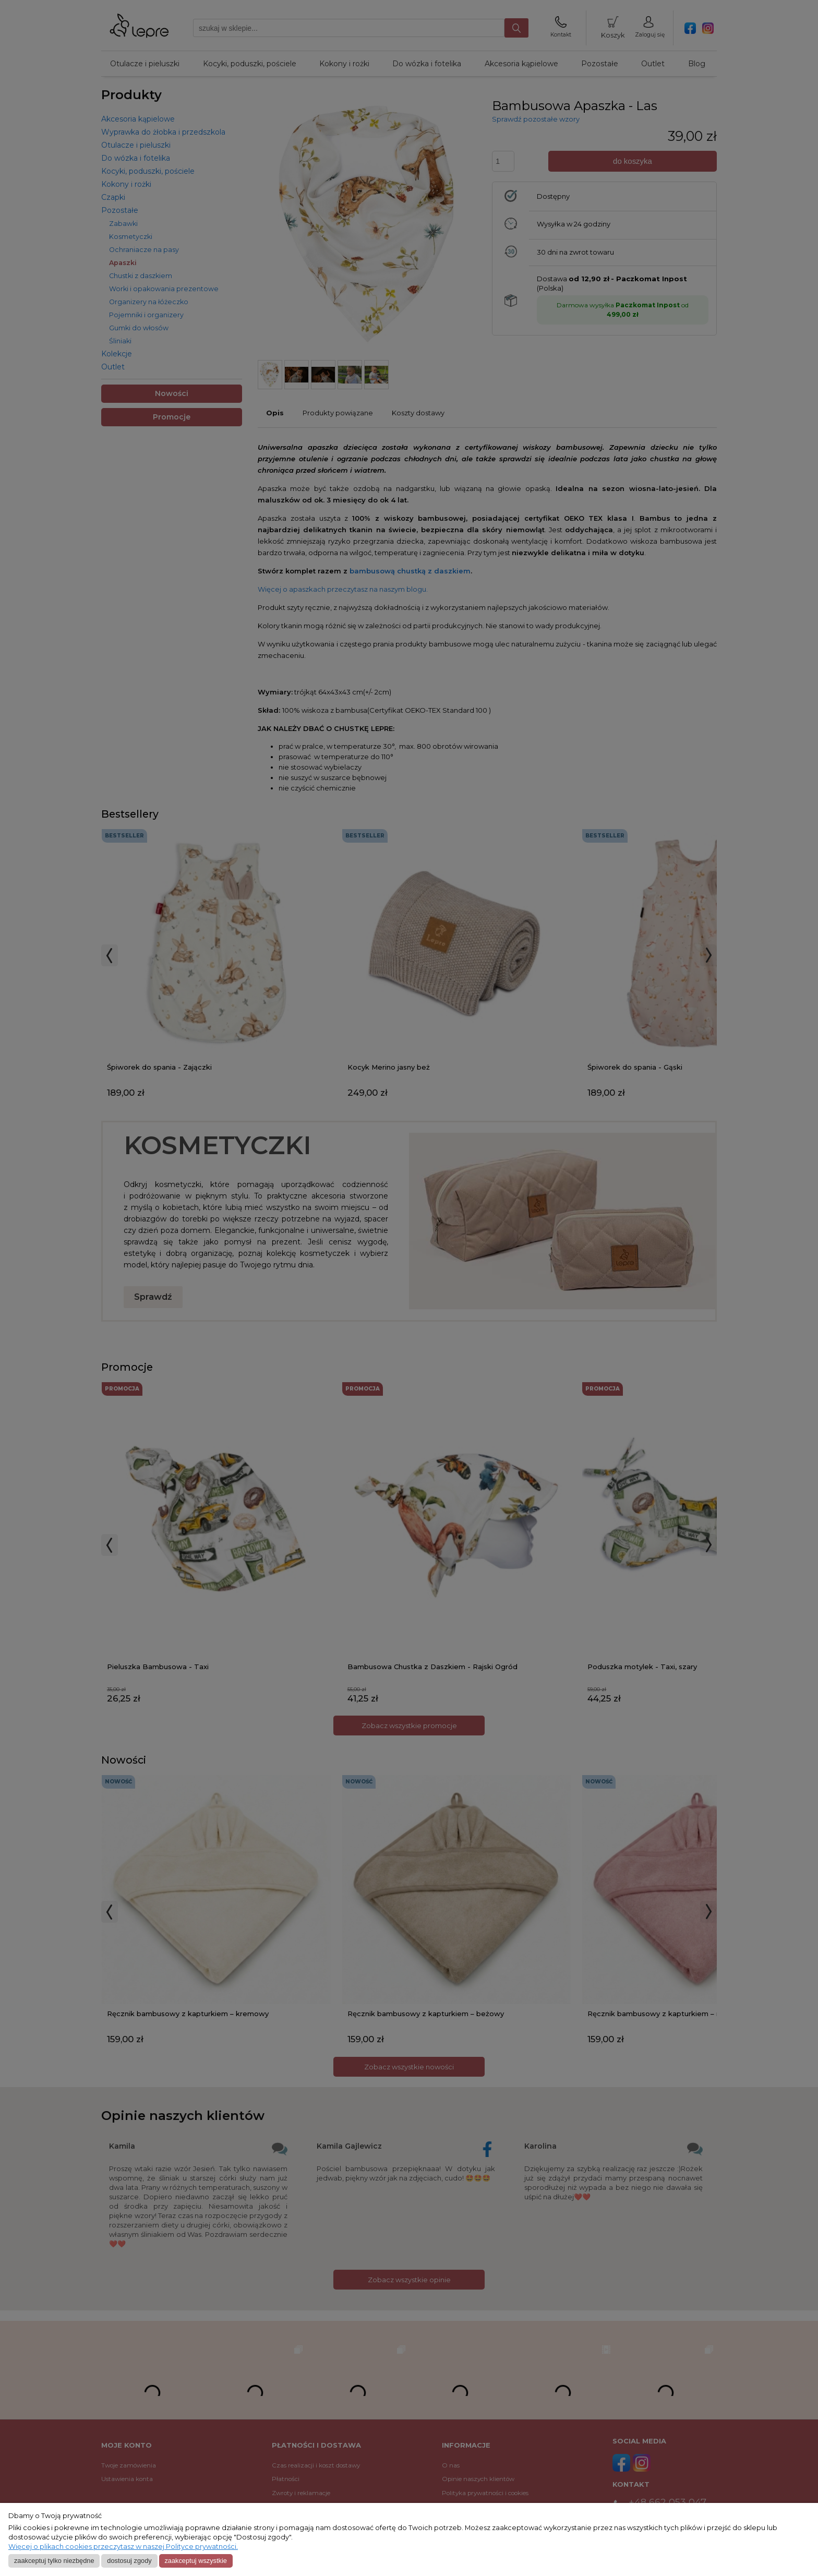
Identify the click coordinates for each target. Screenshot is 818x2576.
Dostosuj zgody (129, 2561)
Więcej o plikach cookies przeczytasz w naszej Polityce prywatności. (123, 2546)
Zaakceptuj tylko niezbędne (54, 2561)
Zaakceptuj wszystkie (195, 2561)
